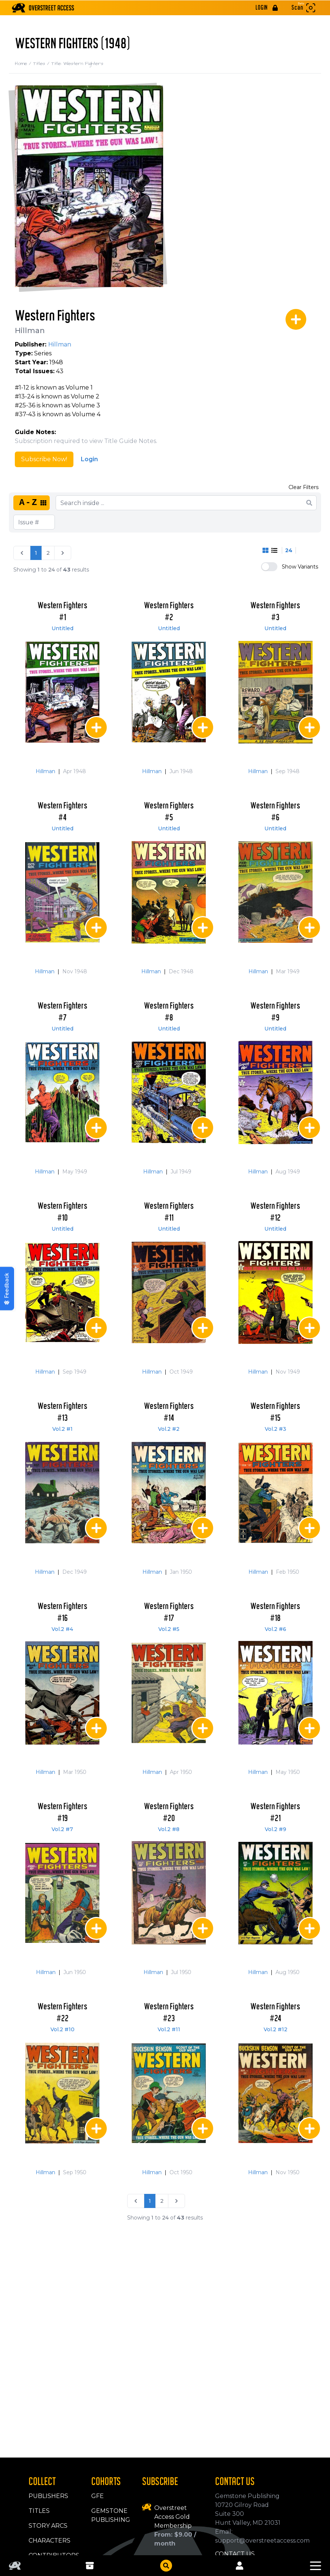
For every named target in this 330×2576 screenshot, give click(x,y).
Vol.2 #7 (62, 1829)
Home (24, 63)
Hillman (30, 330)
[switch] (269, 566)
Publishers (48, 2496)
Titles (42, 63)
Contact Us (235, 2553)
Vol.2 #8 (168, 1829)
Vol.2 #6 (275, 1629)
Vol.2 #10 (62, 2029)
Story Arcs (48, 2525)
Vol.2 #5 (168, 1629)
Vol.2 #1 (62, 1429)
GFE (97, 2496)
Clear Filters (303, 487)
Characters (49, 2540)
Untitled (62, 628)
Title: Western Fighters (77, 63)
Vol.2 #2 (168, 1429)
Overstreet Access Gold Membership (173, 2516)
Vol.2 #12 (275, 2029)
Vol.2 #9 (275, 1829)
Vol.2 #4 (62, 1629)
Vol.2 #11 (169, 2029)
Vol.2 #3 (275, 1429)
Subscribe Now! (44, 459)
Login (89, 459)
